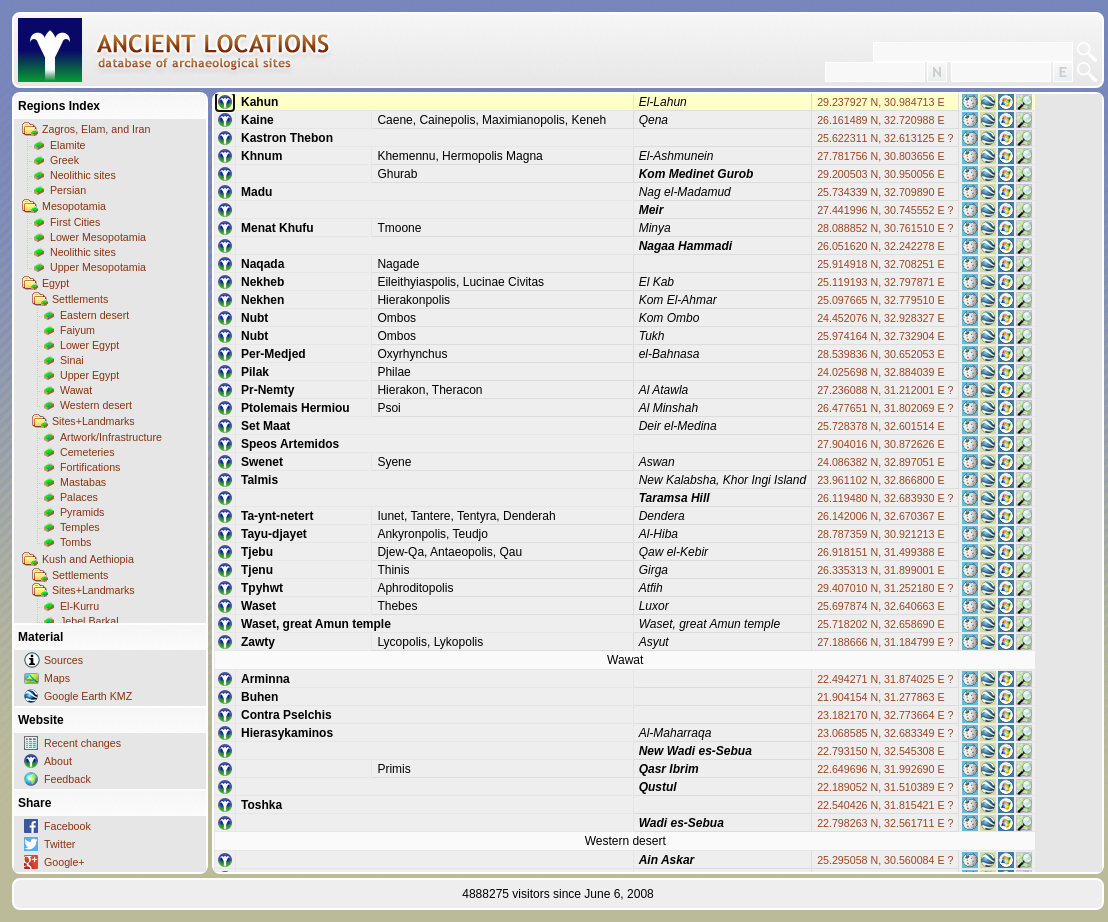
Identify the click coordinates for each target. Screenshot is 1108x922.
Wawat (76, 390)
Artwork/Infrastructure (111, 437)
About (58, 761)
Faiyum (77, 330)
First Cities (75, 222)
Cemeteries (87, 452)
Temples (80, 527)
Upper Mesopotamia (98, 267)
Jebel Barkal (89, 621)
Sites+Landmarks (93, 421)
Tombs (75, 542)
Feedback (67, 779)
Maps (57, 678)
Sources (63, 660)
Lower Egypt (89, 345)
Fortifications (90, 467)
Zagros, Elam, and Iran (96, 129)
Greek (64, 160)
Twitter (59, 844)
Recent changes (82, 743)
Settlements (80, 299)
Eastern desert (94, 315)
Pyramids (82, 512)
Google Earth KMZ (88, 696)
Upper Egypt (89, 375)
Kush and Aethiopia (88, 559)
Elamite (68, 145)
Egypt (55, 283)
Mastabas (83, 482)
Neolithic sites (83, 175)
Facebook (67, 826)
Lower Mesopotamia (98, 237)
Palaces (79, 497)
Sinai (72, 360)
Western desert (96, 405)
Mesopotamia (74, 206)
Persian (68, 190)
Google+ (64, 862)
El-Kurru (79, 606)
